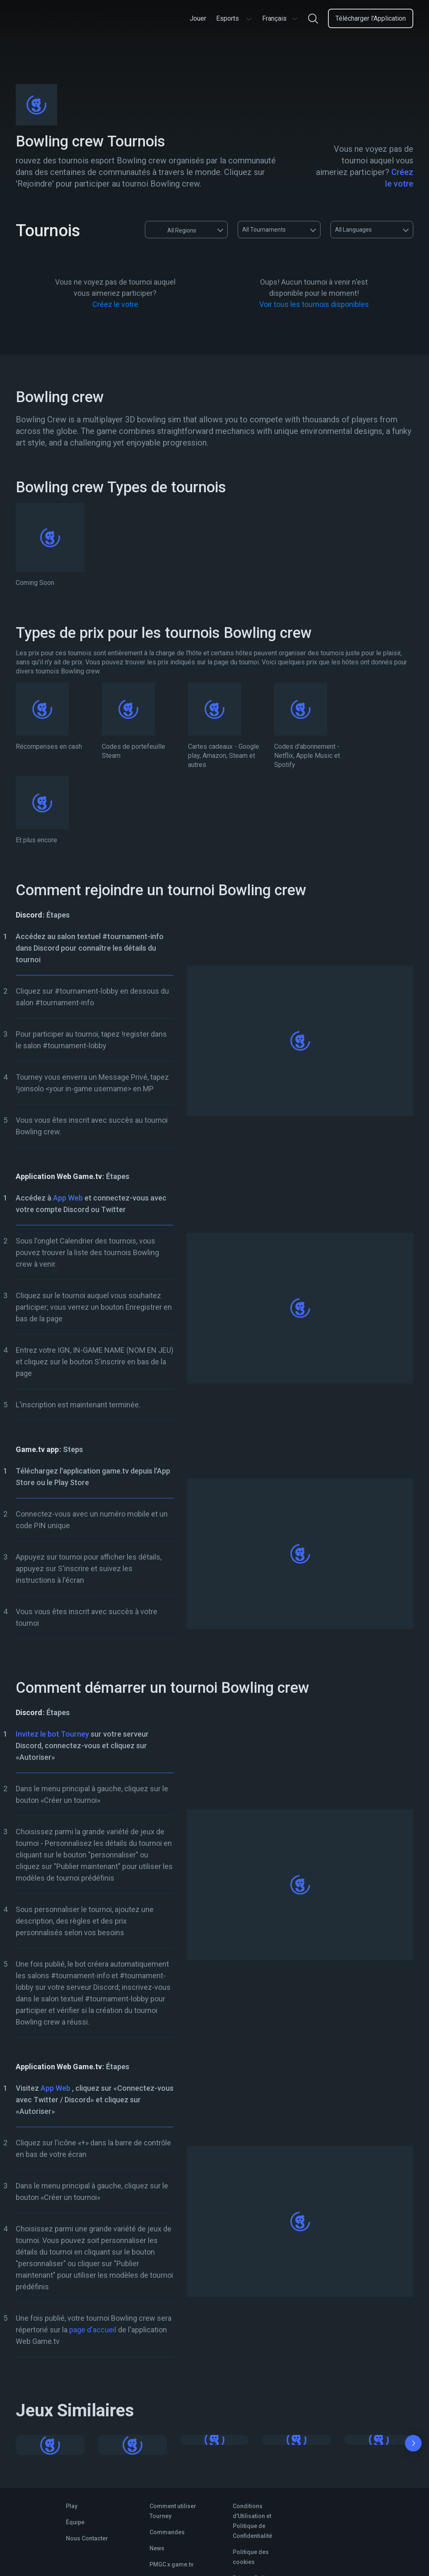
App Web (68, 1197)
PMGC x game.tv (171, 2564)
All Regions (174, 229)
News (156, 2548)
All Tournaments (264, 229)
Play (71, 2506)
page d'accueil (92, 2329)
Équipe (75, 2522)
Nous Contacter (87, 2538)
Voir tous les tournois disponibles (314, 304)
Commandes (167, 2532)
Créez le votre (115, 304)
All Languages (353, 229)
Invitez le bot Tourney (52, 1734)
